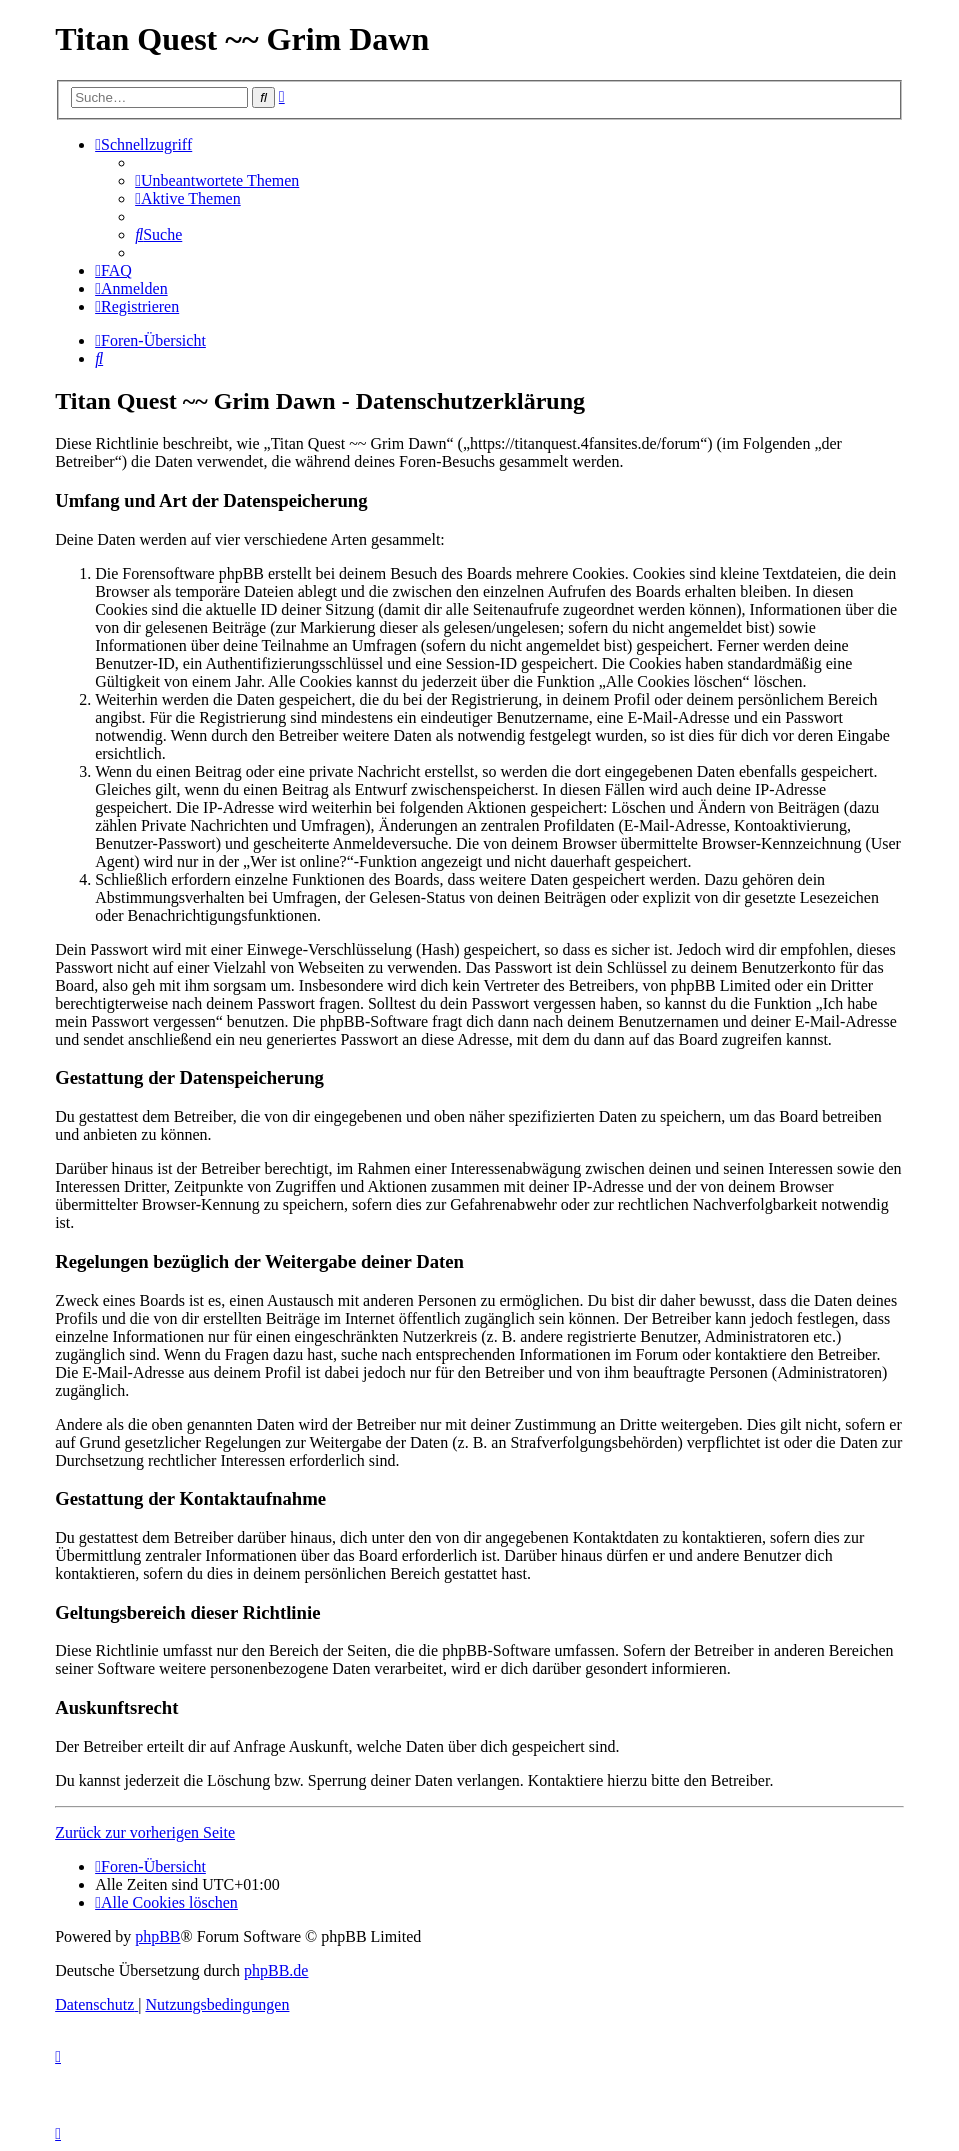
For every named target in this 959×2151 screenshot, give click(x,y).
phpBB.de (276, 1970)
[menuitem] (217, 180)
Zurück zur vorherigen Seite (145, 1832)
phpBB (157, 1936)
